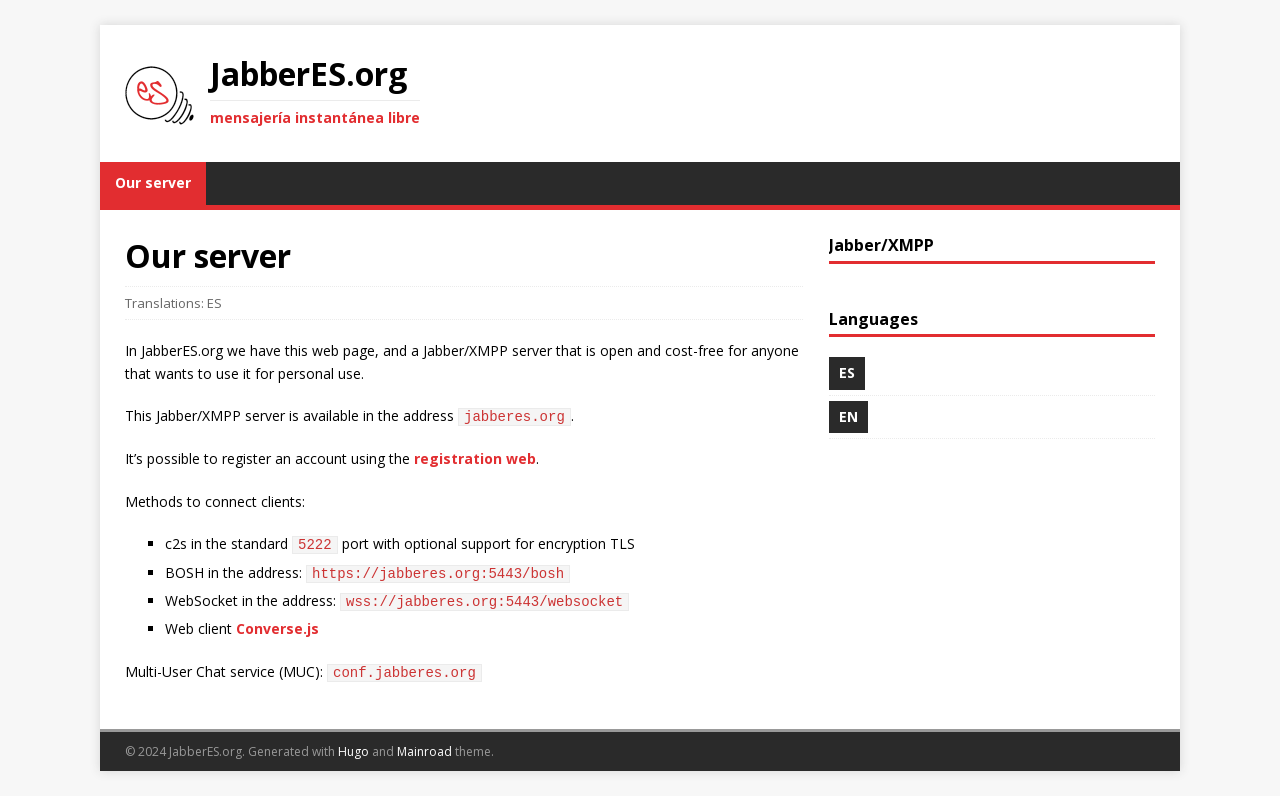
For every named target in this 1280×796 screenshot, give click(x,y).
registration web (475, 458)
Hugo (353, 751)
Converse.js (277, 628)
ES (214, 303)
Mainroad (424, 751)
